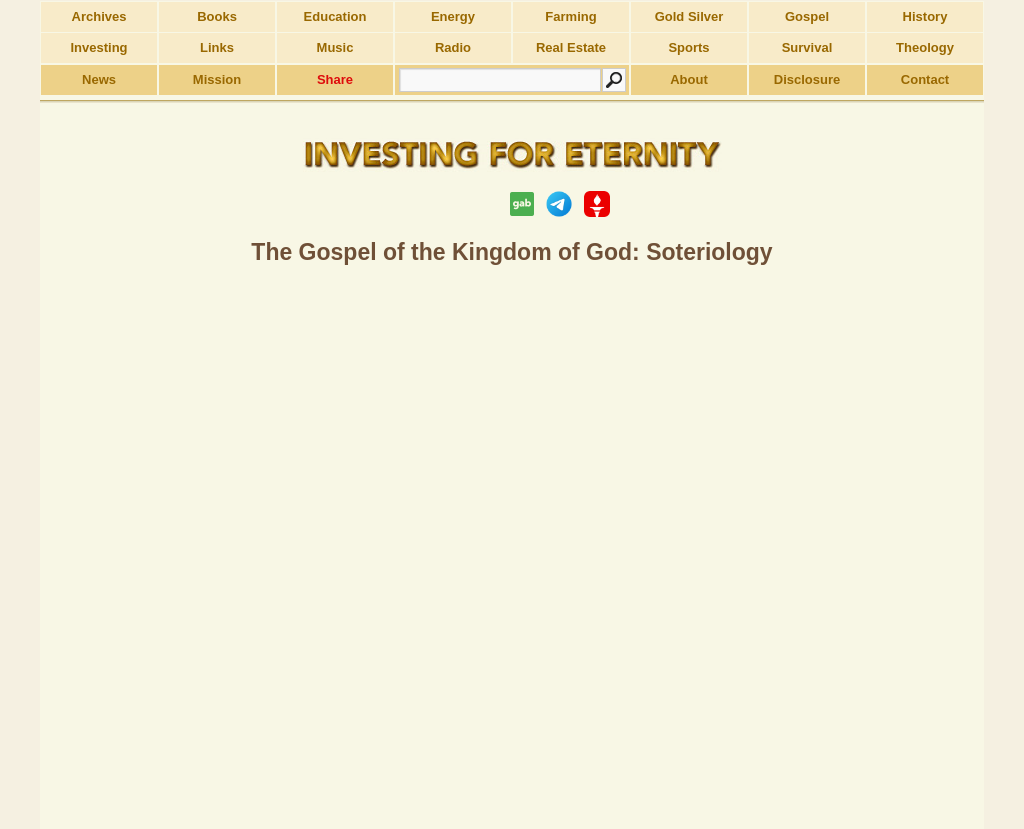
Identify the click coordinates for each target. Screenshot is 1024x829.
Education (335, 16)
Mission (217, 79)
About (689, 79)
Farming (570, 16)
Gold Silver (689, 16)
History (925, 16)
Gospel (807, 16)
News (99, 79)
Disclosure (807, 79)
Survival (807, 47)
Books (217, 16)
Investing (98, 47)
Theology (925, 47)
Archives (99, 16)
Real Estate (571, 47)
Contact (925, 79)
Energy (453, 16)
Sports (688, 47)
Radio (453, 47)
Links (217, 47)
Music (335, 47)
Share (335, 79)
